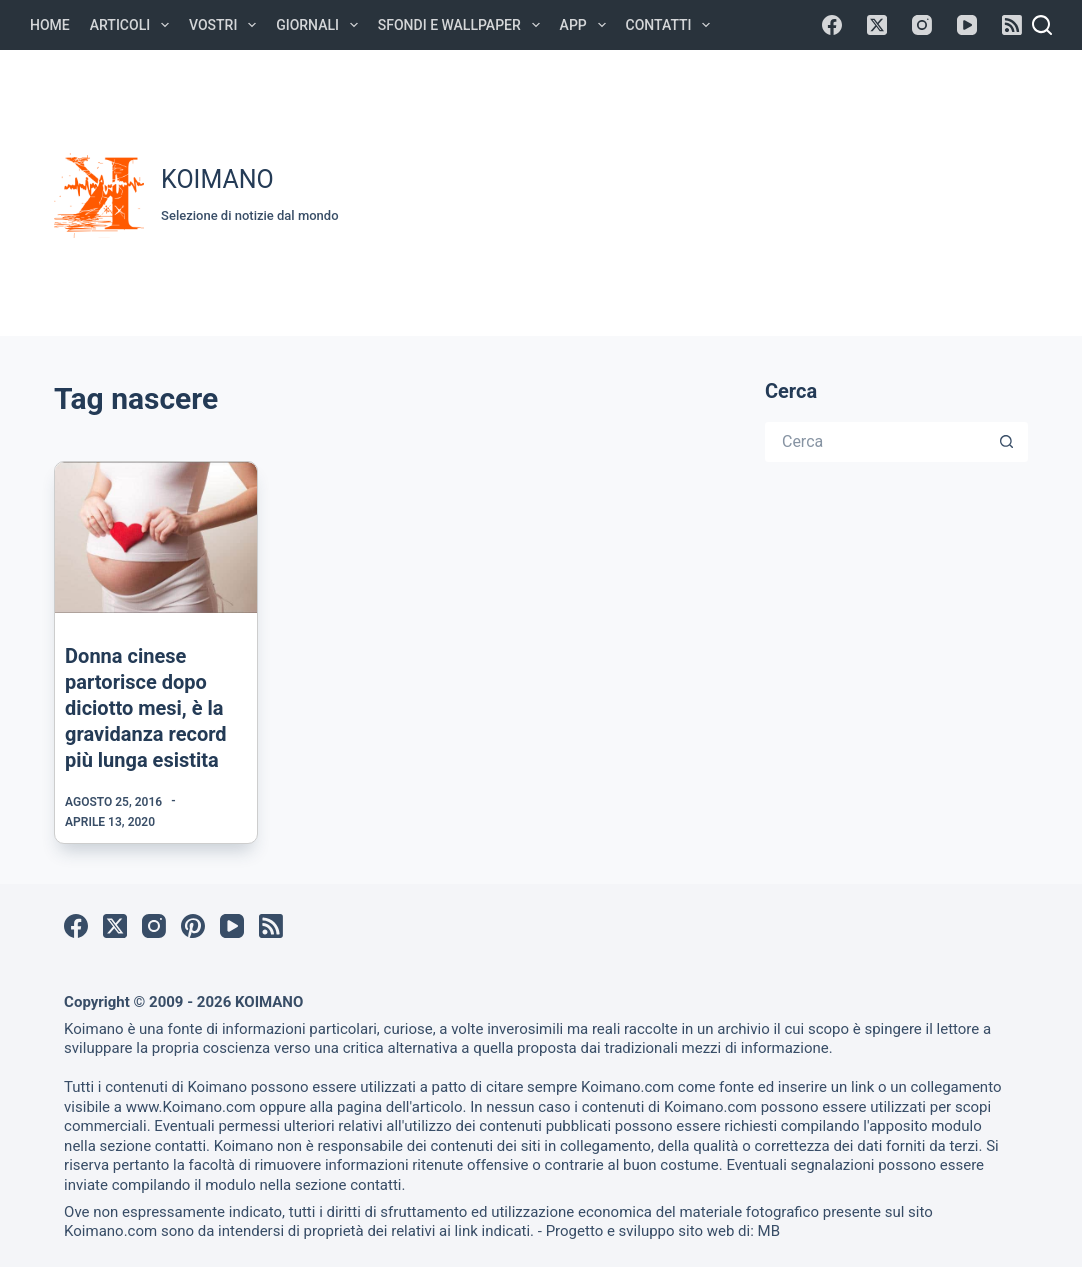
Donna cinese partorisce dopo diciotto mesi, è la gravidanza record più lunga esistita (145, 708)
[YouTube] (967, 25)
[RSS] (1012, 25)
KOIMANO (217, 179)
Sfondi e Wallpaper (463, 25)
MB (769, 1231)
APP (587, 25)
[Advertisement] (720, 190)
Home (50, 25)
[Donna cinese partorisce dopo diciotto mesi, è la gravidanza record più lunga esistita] (156, 537)
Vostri (226, 25)
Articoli (133, 25)
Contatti (672, 25)
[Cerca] (1042, 25)
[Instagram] (922, 25)
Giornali (321, 25)
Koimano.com (627, 1087)
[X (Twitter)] (877, 25)
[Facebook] (832, 25)
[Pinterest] (193, 926)
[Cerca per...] (876, 442)
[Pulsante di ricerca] (1008, 442)
